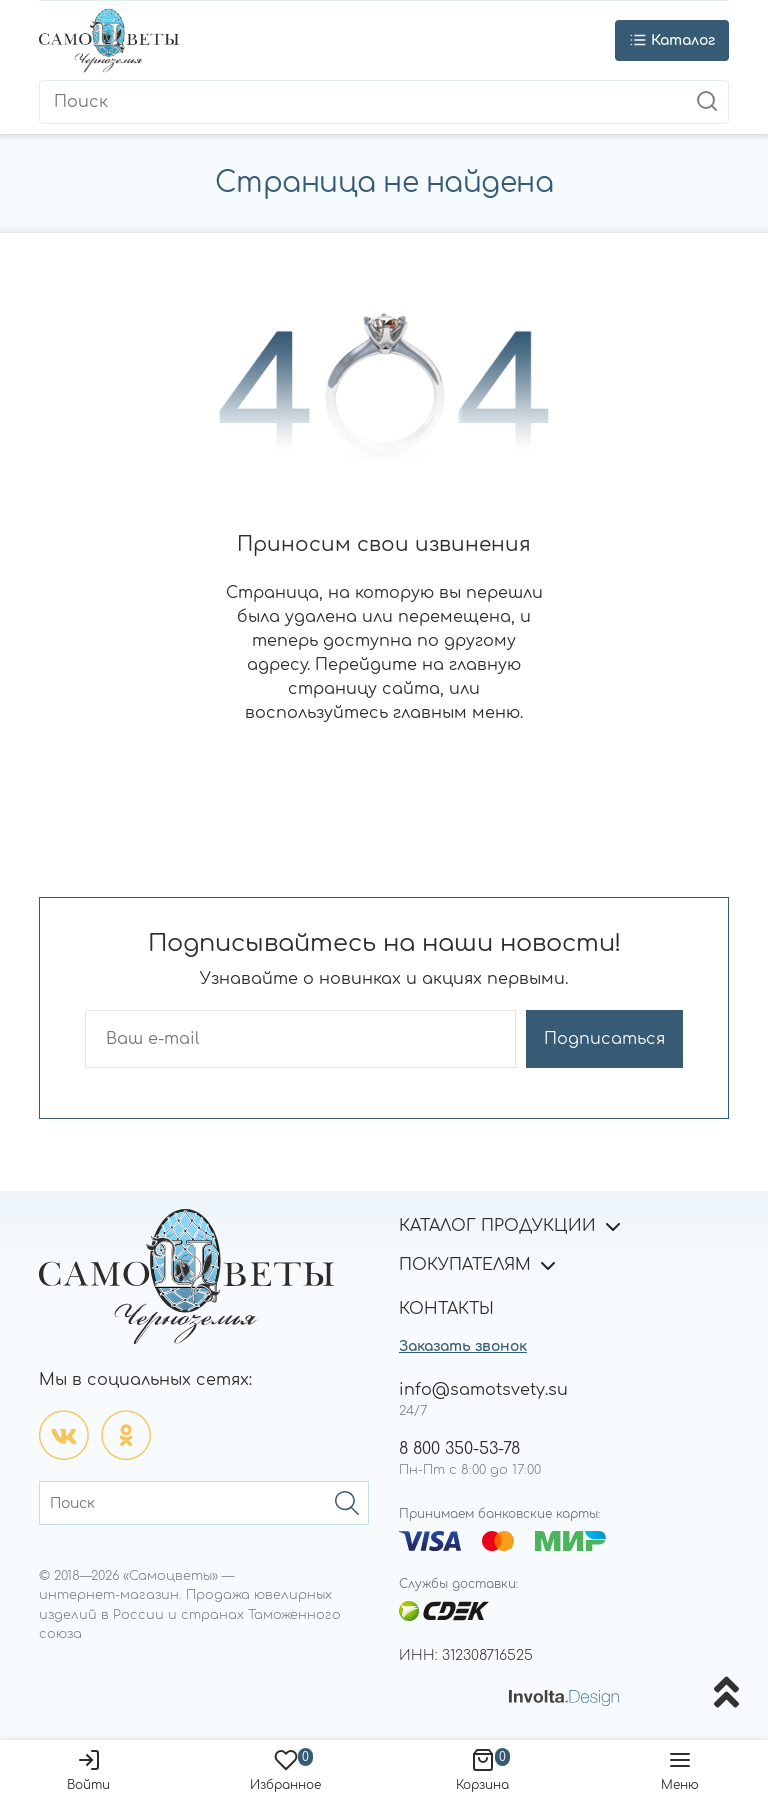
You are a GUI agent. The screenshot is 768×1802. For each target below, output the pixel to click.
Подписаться (604, 1039)
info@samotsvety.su (483, 1390)
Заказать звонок (463, 1346)
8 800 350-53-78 (459, 1449)
